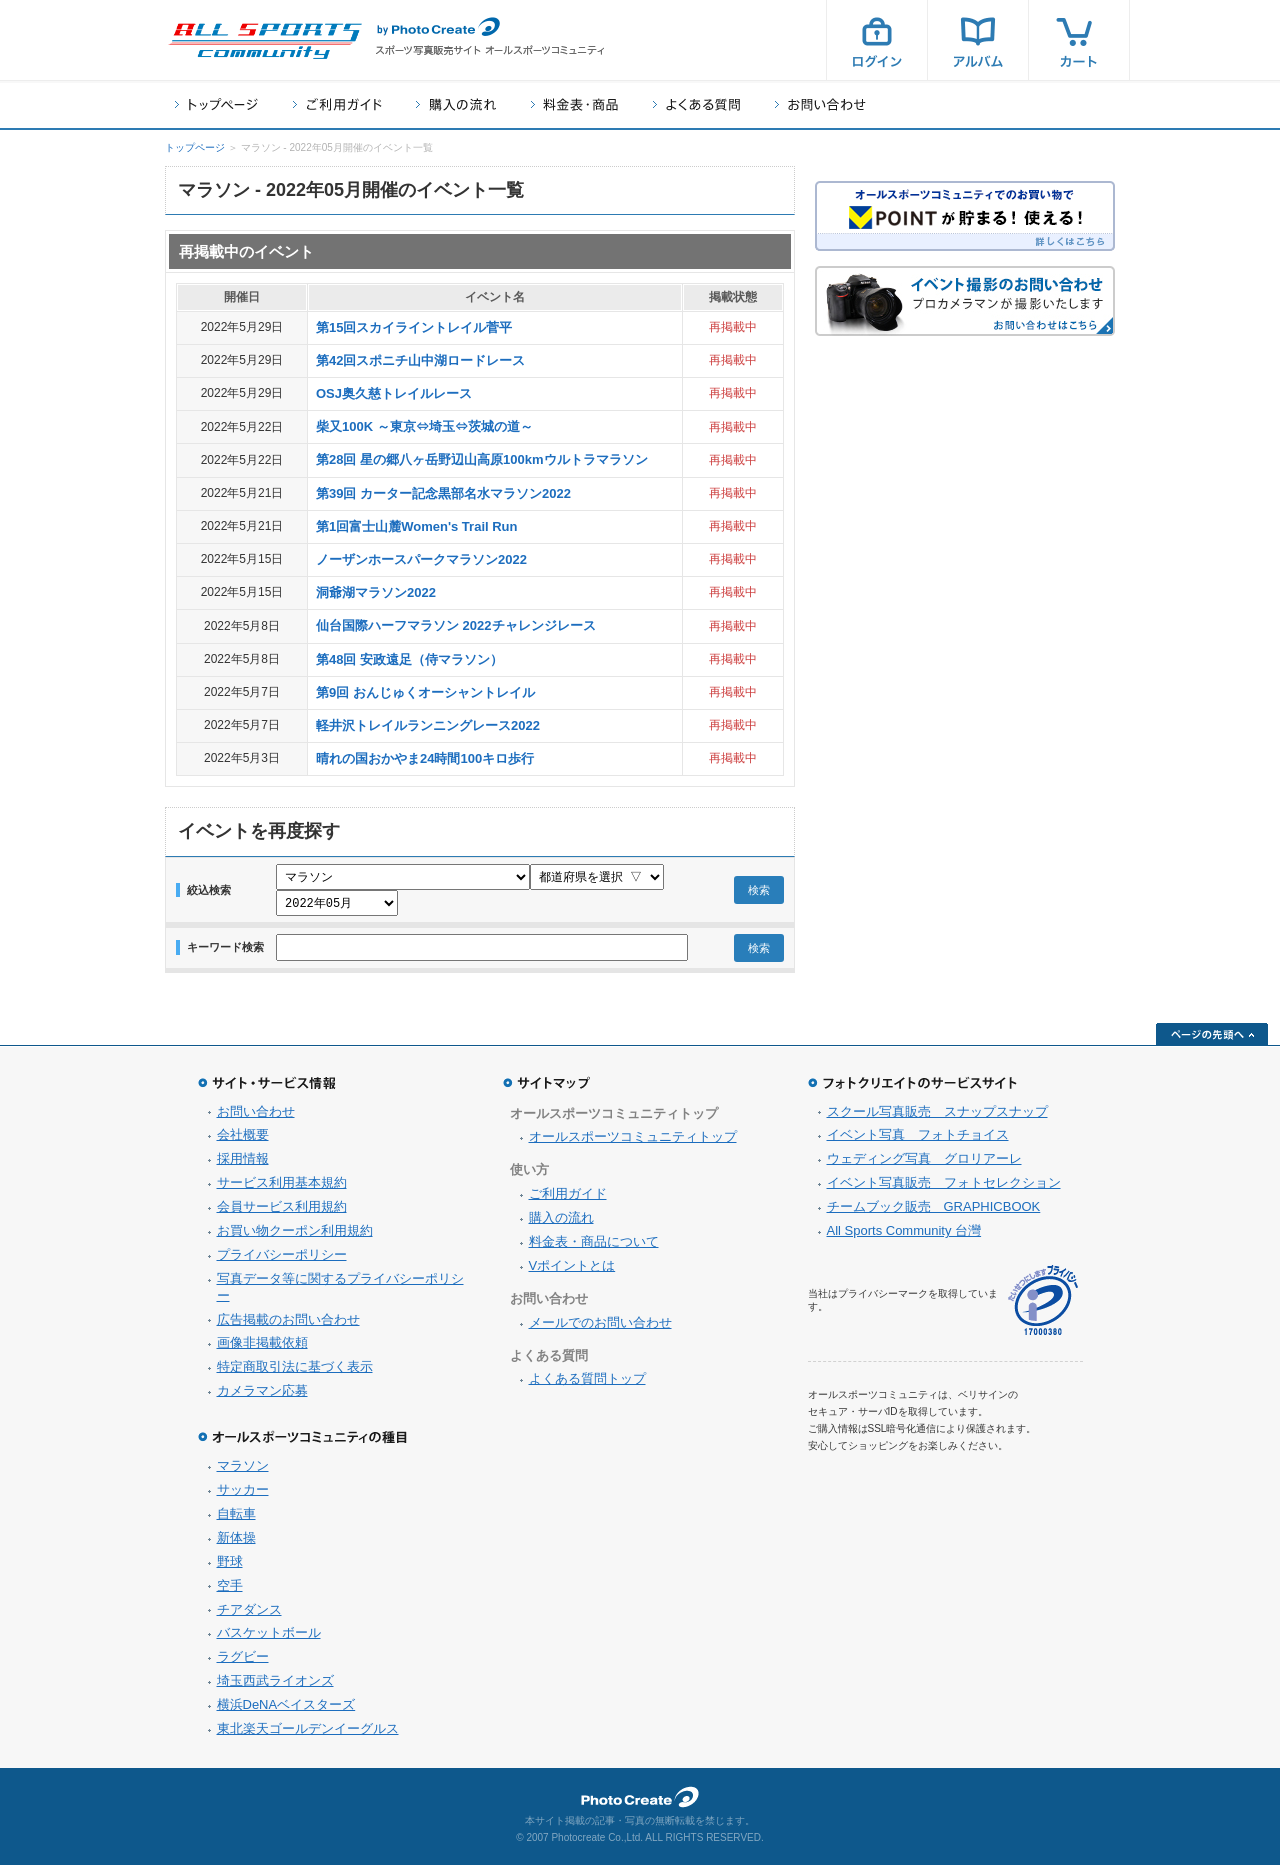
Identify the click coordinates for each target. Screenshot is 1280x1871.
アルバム (978, 40)
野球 (230, 1567)
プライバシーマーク (1043, 1306)
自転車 (236, 1519)
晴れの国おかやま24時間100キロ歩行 (425, 758)
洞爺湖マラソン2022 (376, 592)
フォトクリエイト (640, 1803)
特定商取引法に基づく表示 (295, 1372)
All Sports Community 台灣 (904, 1236)
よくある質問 (696, 104)
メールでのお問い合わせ (600, 1328)
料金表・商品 (574, 104)
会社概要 (243, 1140)
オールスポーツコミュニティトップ (633, 1142)
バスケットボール (269, 1638)
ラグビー (243, 1662)
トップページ (216, 104)
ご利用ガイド (337, 104)
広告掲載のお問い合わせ (288, 1325)
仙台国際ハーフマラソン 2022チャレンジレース (456, 625)
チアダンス (249, 1615)
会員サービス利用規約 (282, 1212)
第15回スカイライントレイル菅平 (414, 327)
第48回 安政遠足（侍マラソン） (409, 659)
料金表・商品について (594, 1247)
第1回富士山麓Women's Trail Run (417, 526)
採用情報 (243, 1164)
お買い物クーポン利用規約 (295, 1236)
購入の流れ (456, 104)
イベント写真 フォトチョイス (918, 1140)
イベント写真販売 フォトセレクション (944, 1188)
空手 (230, 1591)
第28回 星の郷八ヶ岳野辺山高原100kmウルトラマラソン (482, 459)
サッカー (243, 1495)
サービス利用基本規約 (282, 1188)
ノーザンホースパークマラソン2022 (421, 559)
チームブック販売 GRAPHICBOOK (934, 1212)
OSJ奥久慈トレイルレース (394, 393)
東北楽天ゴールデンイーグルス (308, 1734)
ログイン (877, 40)
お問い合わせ (820, 104)
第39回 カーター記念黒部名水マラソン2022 (443, 493)
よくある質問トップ (587, 1384)
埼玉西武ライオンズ (275, 1686)
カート (1079, 40)
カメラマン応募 (262, 1396)
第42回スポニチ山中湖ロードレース (420, 360)
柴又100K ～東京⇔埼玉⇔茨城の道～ (424, 426)
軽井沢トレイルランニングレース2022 (428, 725)
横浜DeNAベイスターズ (286, 1710)
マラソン (243, 1471)
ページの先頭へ (1212, 1040)
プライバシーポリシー (282, 1260)
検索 (759, 893)
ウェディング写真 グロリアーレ (924, 1164)
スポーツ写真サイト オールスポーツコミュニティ (265, 41)
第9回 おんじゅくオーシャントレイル (425, 692)
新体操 (236, 1543)
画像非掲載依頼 (262, 1348)
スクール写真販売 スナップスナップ (937, 1117)
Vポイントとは (572, 1271)
